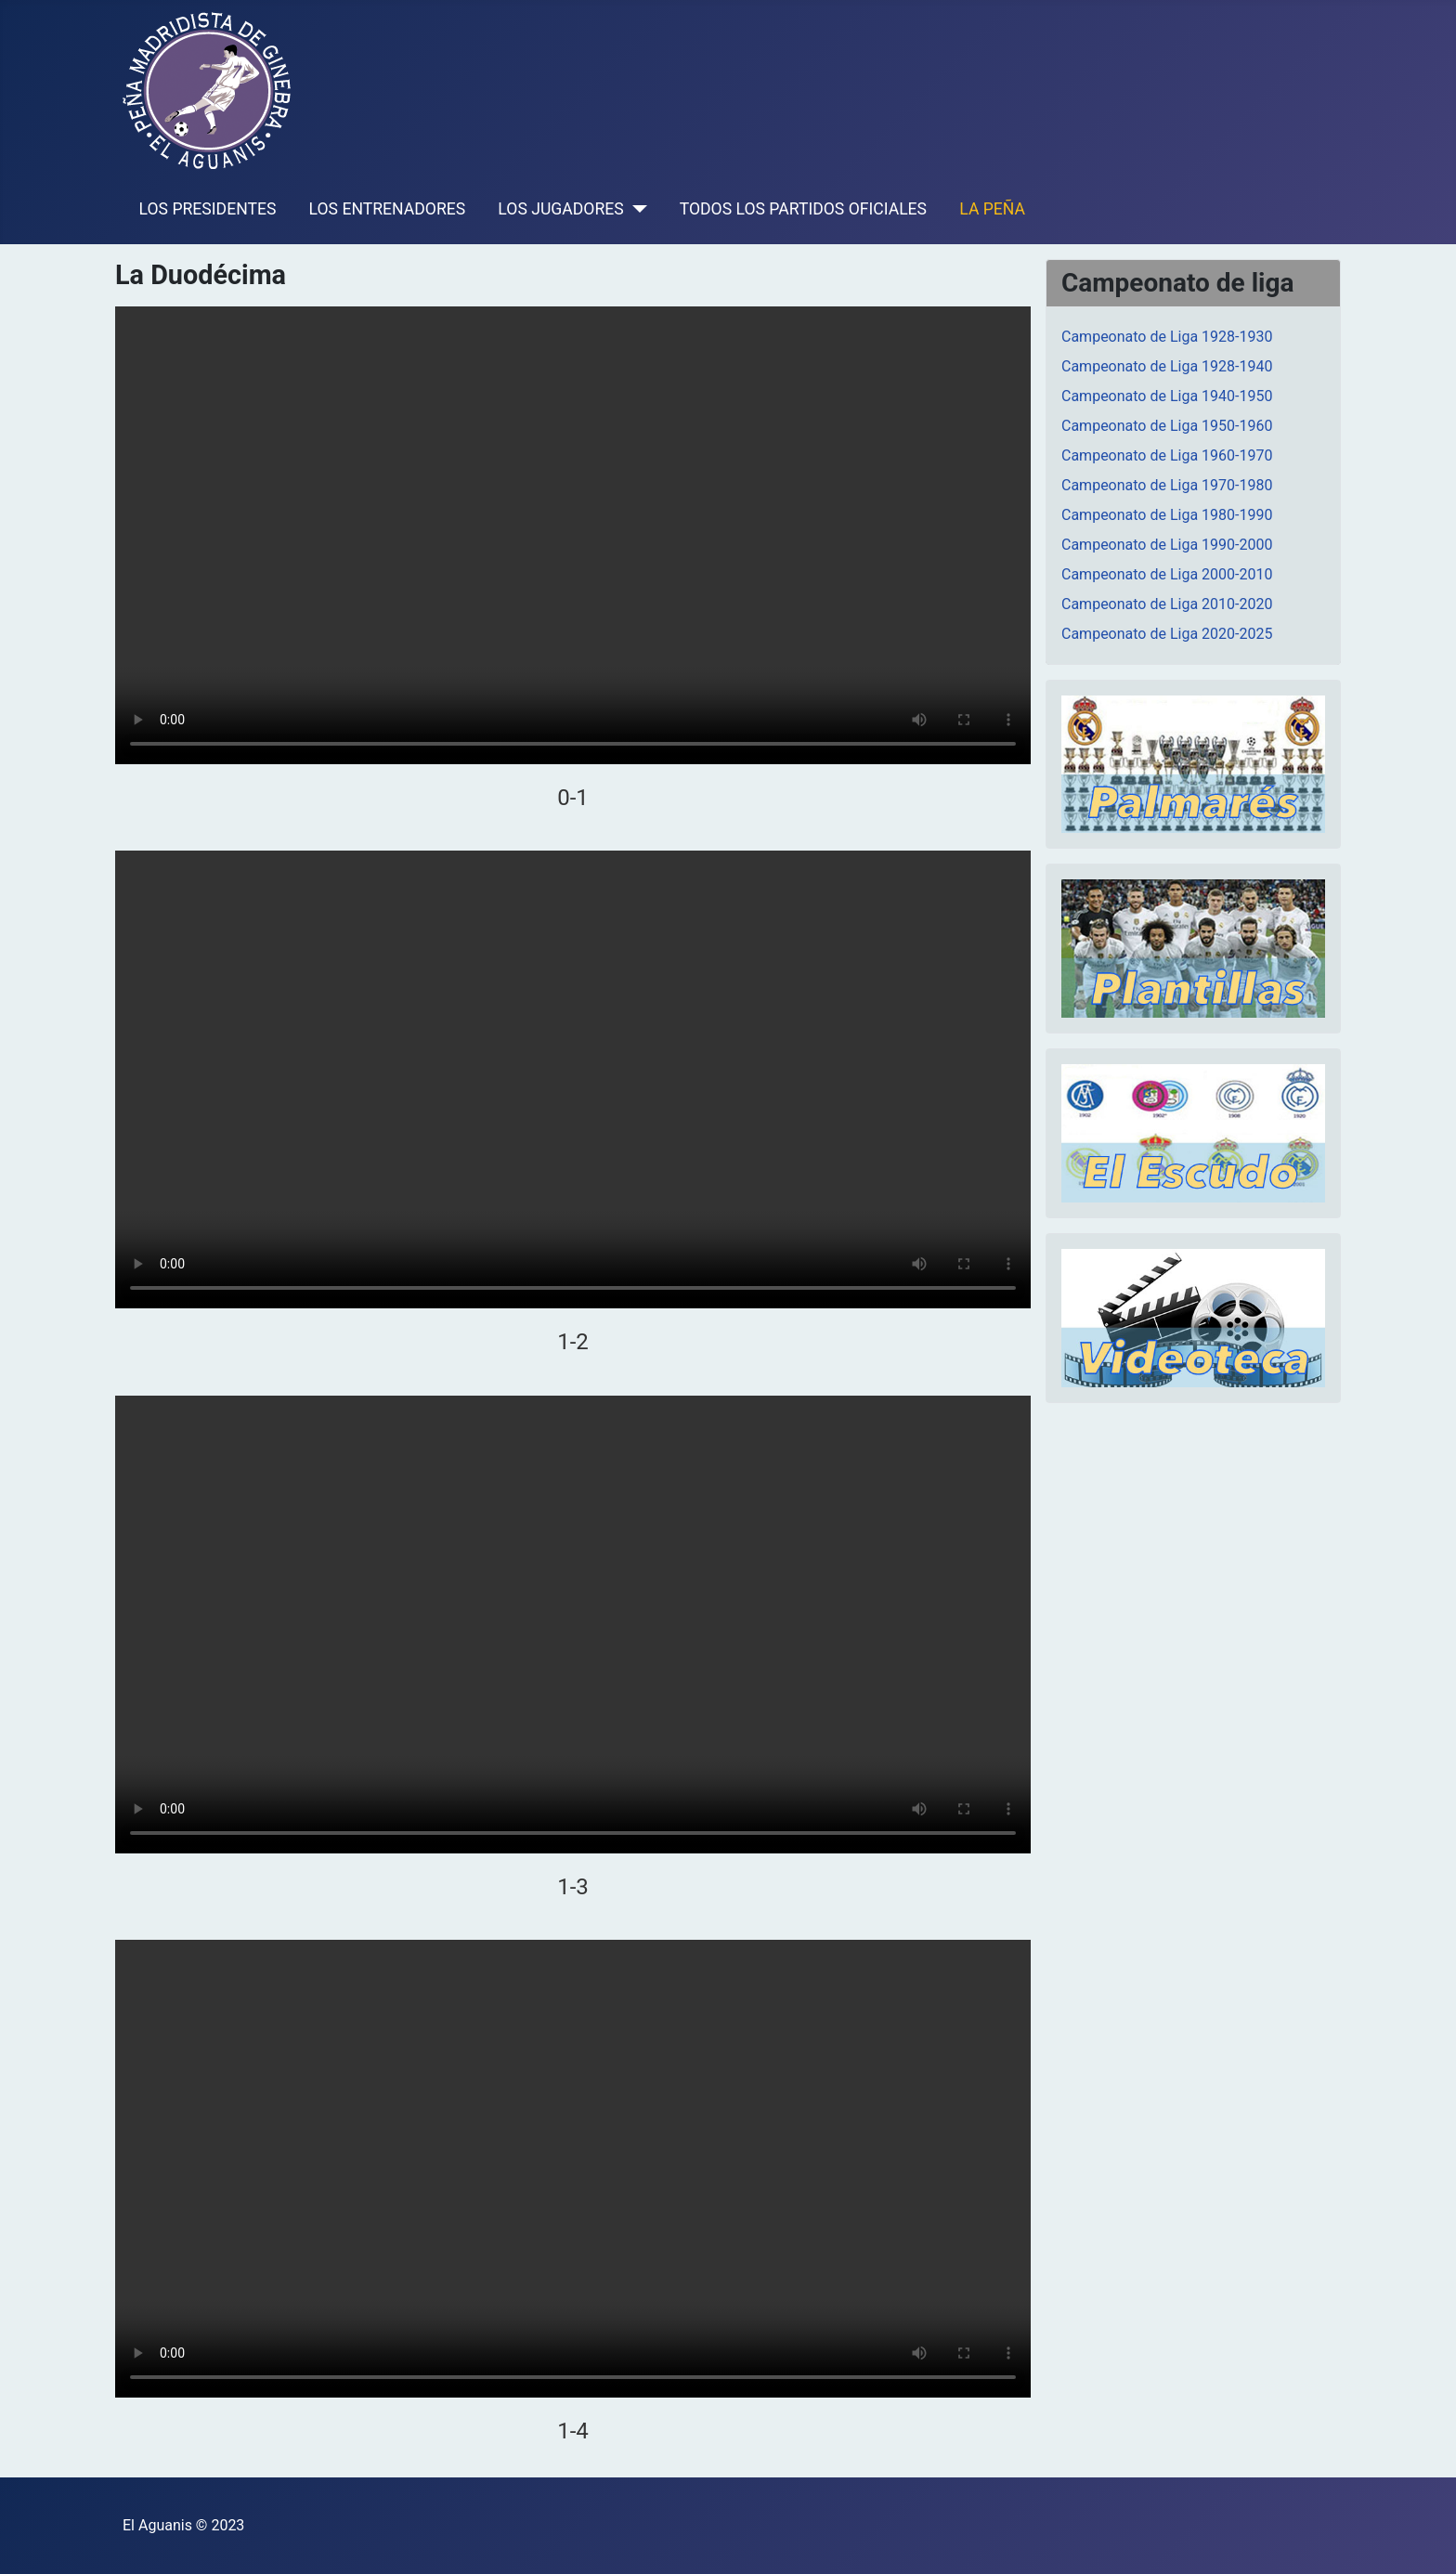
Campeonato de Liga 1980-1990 (1166, 515)
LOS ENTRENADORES (387, 209)
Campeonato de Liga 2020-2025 (1166, 634)
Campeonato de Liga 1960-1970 (1166, 455)
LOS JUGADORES (560, 209)
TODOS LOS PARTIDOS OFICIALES (803, 209)
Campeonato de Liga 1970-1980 (1166, 485)
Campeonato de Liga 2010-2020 (1166, 604)
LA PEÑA (992, 209)
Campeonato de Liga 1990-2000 (1166, 544)
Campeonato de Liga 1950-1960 (1166, 426)
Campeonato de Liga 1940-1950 (1166, 396)
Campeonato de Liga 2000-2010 (1166, 574)
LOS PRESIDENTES (208, 209)
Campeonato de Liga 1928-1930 (1166, 336)
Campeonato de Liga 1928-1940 (1166, 366)
